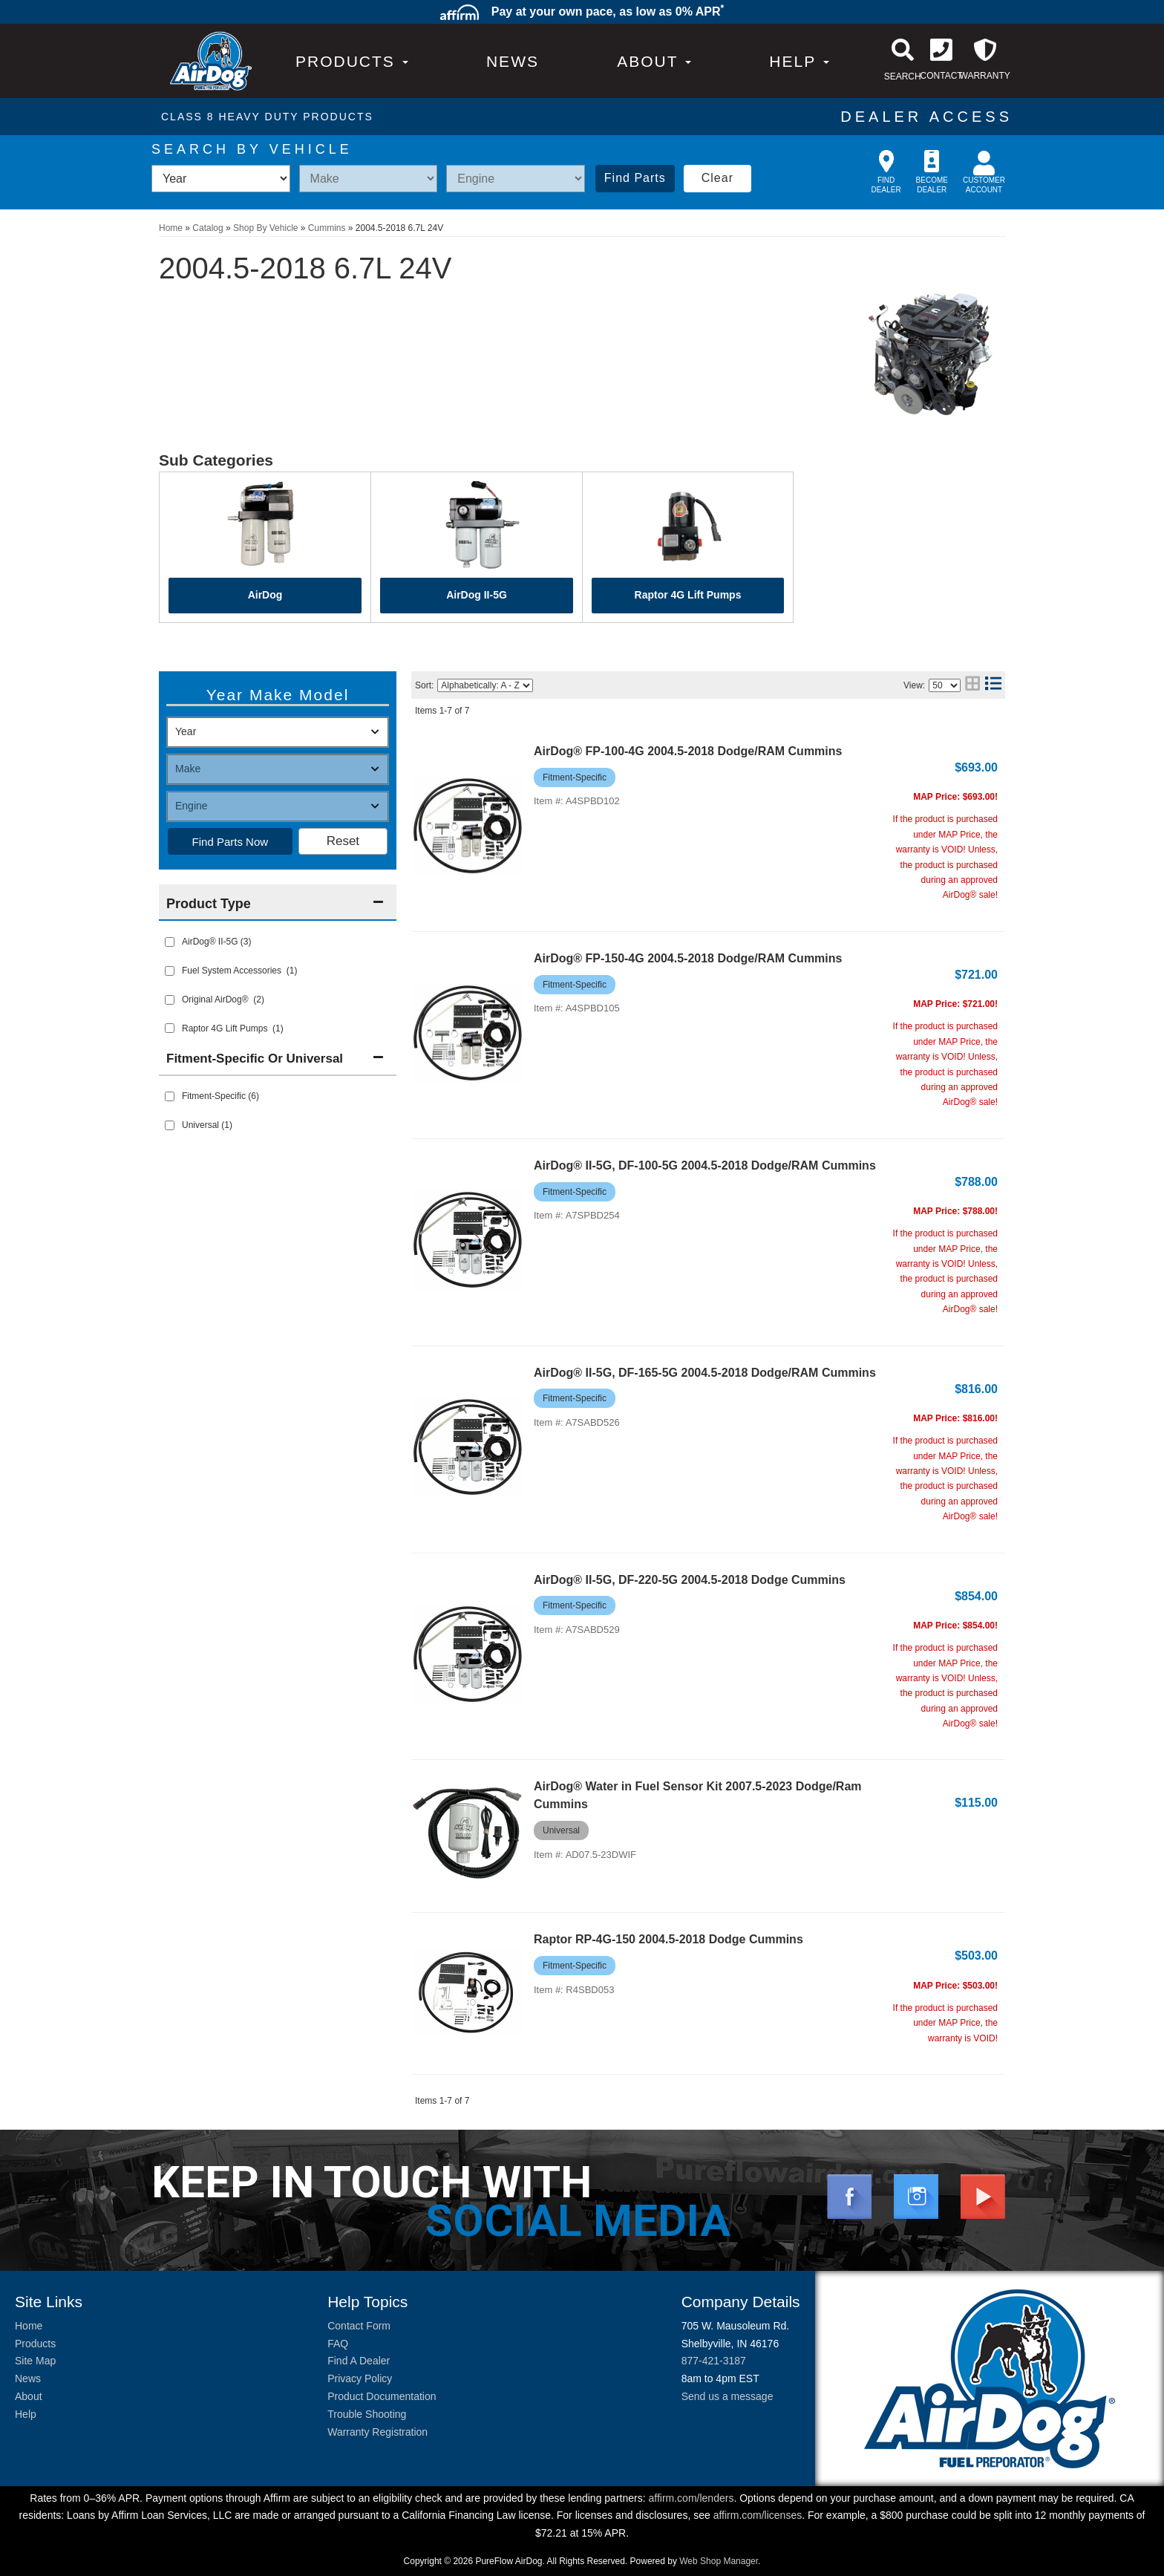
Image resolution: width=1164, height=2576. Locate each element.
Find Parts (635, 178)
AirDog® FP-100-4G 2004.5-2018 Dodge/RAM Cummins (688, 751)
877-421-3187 (713, 2361)
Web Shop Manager (718, 2561)
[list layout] (993, 685)
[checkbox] (169, 1096)
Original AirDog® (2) (223, 999)
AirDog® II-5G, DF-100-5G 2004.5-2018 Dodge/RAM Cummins (705, 1165)
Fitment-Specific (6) (220, 1096)
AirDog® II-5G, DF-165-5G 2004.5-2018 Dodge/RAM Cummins (705, 1372)
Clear (717, 178)
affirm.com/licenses (757, 2515)
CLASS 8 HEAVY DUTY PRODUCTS (267, 117)
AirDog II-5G (476, 595)
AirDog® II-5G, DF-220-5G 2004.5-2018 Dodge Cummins (690, 1580)
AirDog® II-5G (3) (217, 941)
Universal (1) (207, 1125)
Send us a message (727, 2396)
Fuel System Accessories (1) (239, 970)
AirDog (265, 595)
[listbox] (221, 179)
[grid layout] (972, 685)
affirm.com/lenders (690, 2498)
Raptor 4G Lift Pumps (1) (233, 1028)
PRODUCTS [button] (351, 61)
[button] (654, 61)
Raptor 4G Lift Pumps (688, 595)
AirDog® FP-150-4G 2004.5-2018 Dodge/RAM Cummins (688, 958)
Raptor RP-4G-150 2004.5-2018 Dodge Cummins (668, 1939)
